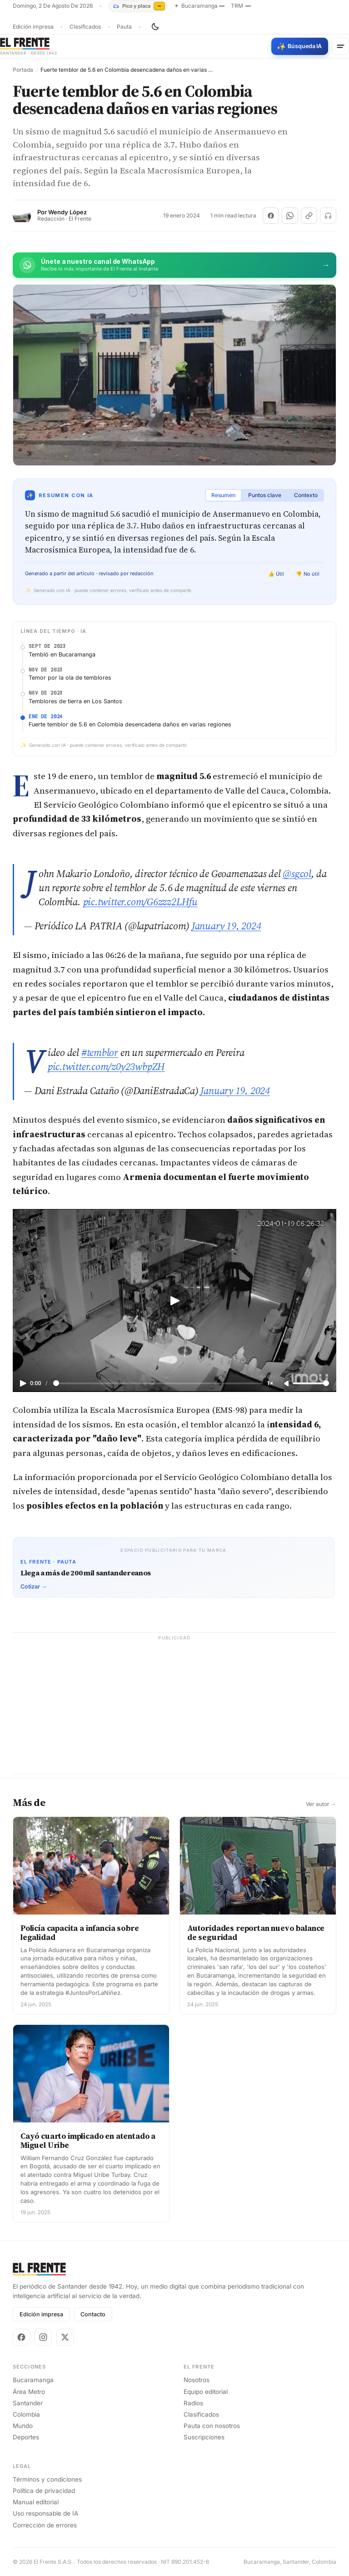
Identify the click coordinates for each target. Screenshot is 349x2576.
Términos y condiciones (47, 2479)
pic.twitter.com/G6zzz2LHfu (140, 901)
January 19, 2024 (226, 926)
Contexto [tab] (306, 495)
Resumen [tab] (223, 495)
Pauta (124, 27)
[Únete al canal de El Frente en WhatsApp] (174, 265)
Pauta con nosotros (212, 2425)
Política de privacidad (44, 2490)
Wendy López (67, 212)
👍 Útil (276, 574)
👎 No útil (307, 574)
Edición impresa (33, 27)
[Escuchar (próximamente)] (328, 215)
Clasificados (85, 27)
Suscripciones (204, 2437)
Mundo (23, 2425)
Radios (193, 2403)
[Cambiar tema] (155, 27)
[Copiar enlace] (309, 215)
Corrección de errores (45, 2525)
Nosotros (196, 2380)
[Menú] (340, 46)
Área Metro (29, 2391)
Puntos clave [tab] (264, 495)
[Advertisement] (174, 1710)
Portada (23, 70)
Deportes (26, 2437)
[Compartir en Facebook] (271, 215)
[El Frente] (28, 46)
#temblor (99, 1052)
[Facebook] (21, 2337)
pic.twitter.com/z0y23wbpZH (106, 1066)
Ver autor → (321, 1804)
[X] (65, 2337)
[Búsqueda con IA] (300, 46)
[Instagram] (43, 2337)
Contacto (92, 2314)
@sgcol (297, 873)
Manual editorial (36, 2502)
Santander (28, 2403)
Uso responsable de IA (45, 2513)
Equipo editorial (206, 2391)
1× (270, 1383)
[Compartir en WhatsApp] (290, 215)
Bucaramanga (33, 2380)
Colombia (26, 2414)
